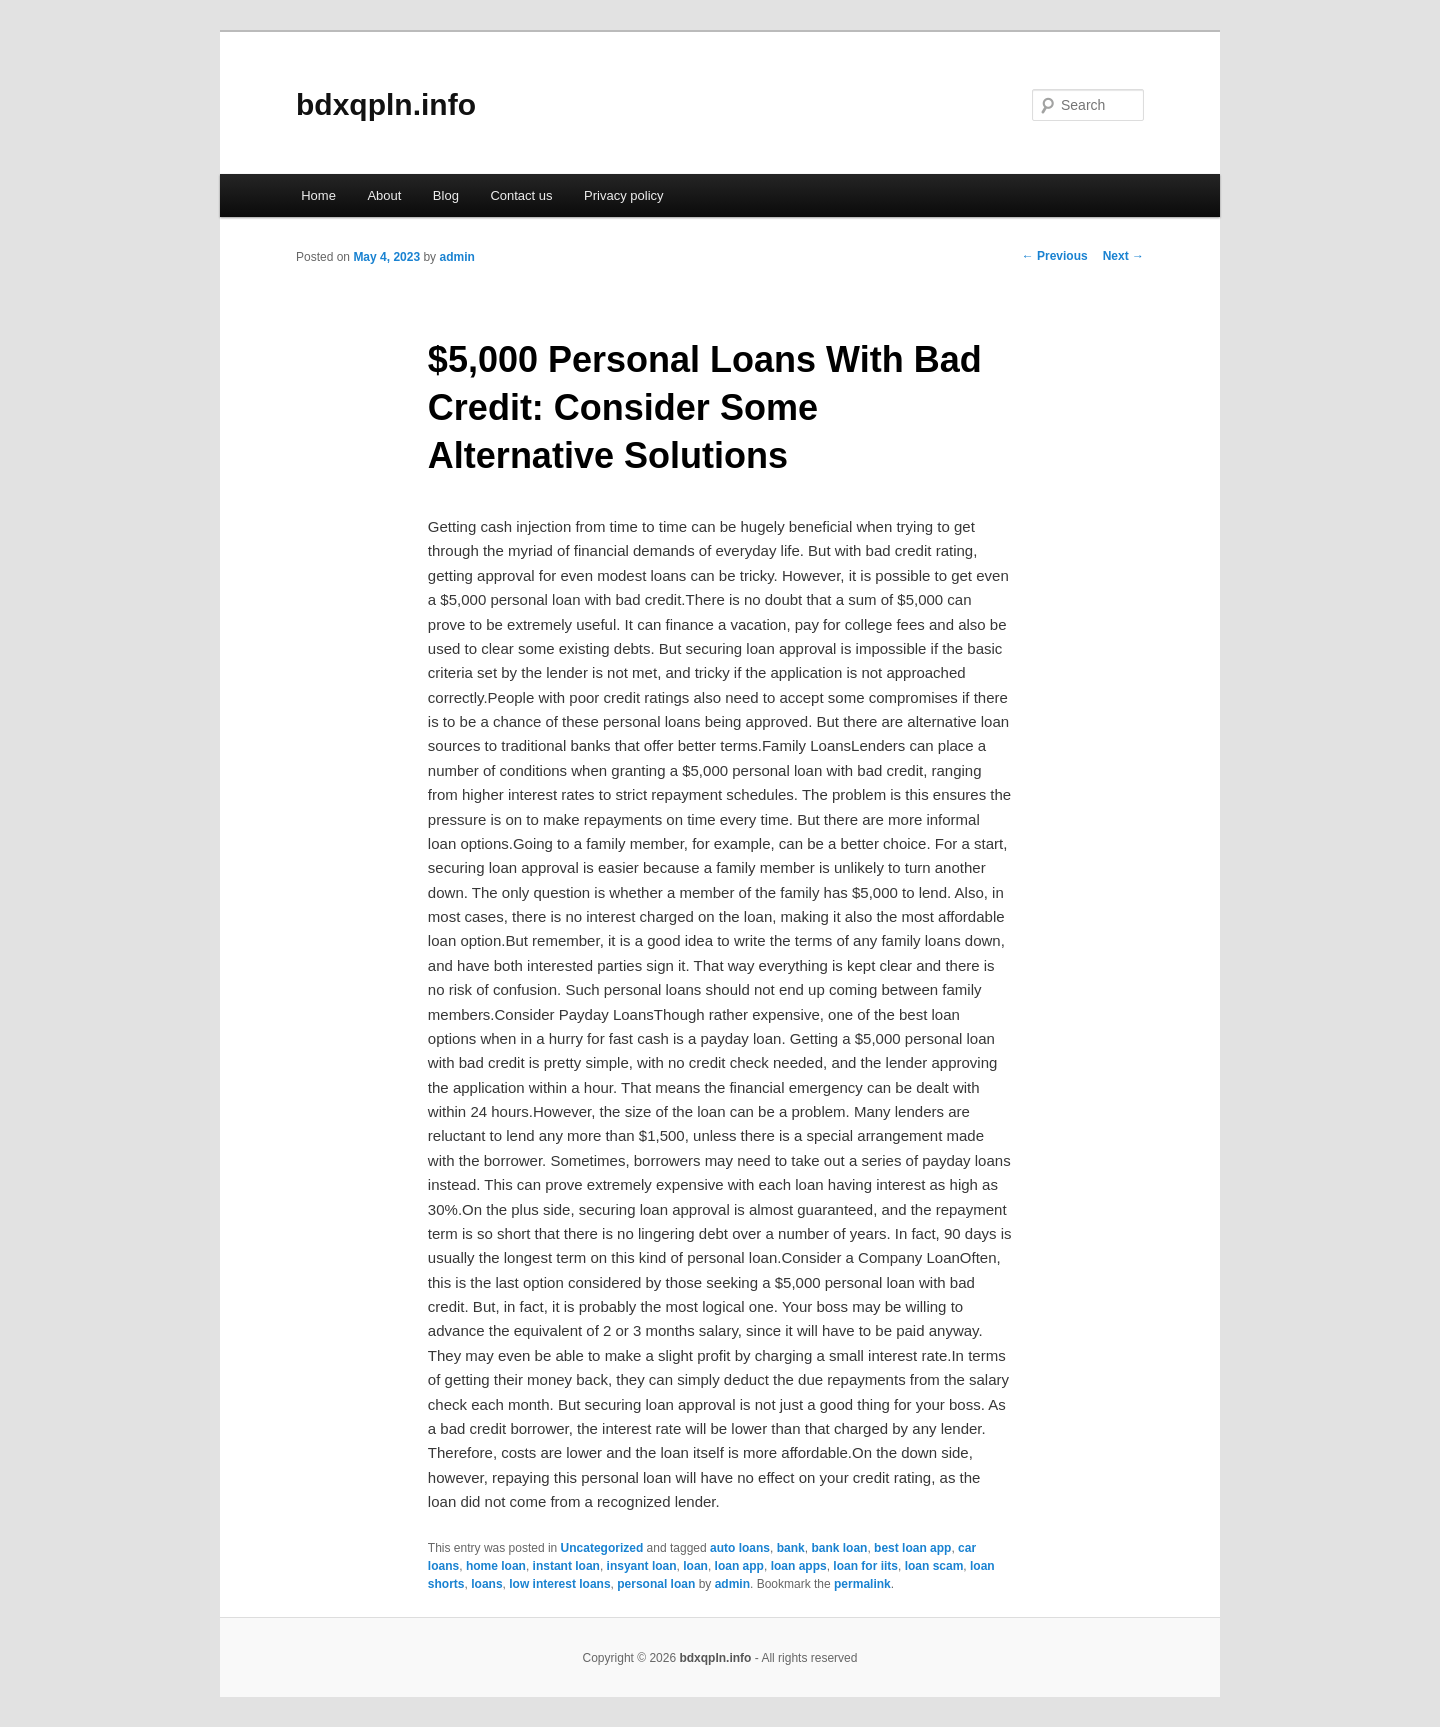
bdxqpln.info (386, 104)
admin (456, 257)
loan (695, 1566)
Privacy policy (623, 195)
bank (791, 1548)
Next (1123, 256)
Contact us (521, 195)
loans (486, 1584)
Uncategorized (602, 1548)
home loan (496, 1566)
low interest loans (559, 1584)
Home (318, 195)
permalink (862, 1584)
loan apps (799, 1566)
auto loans (740, 1548)
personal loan (656, 1584)
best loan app (912, 1548)
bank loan (839, 1548)
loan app (739, 1566)
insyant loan (642, 1566)
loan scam (934, 1566)
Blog (446, 195)
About (384, 195)
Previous (1055, 256)
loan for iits (865, 1566)
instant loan (566, 1566)
